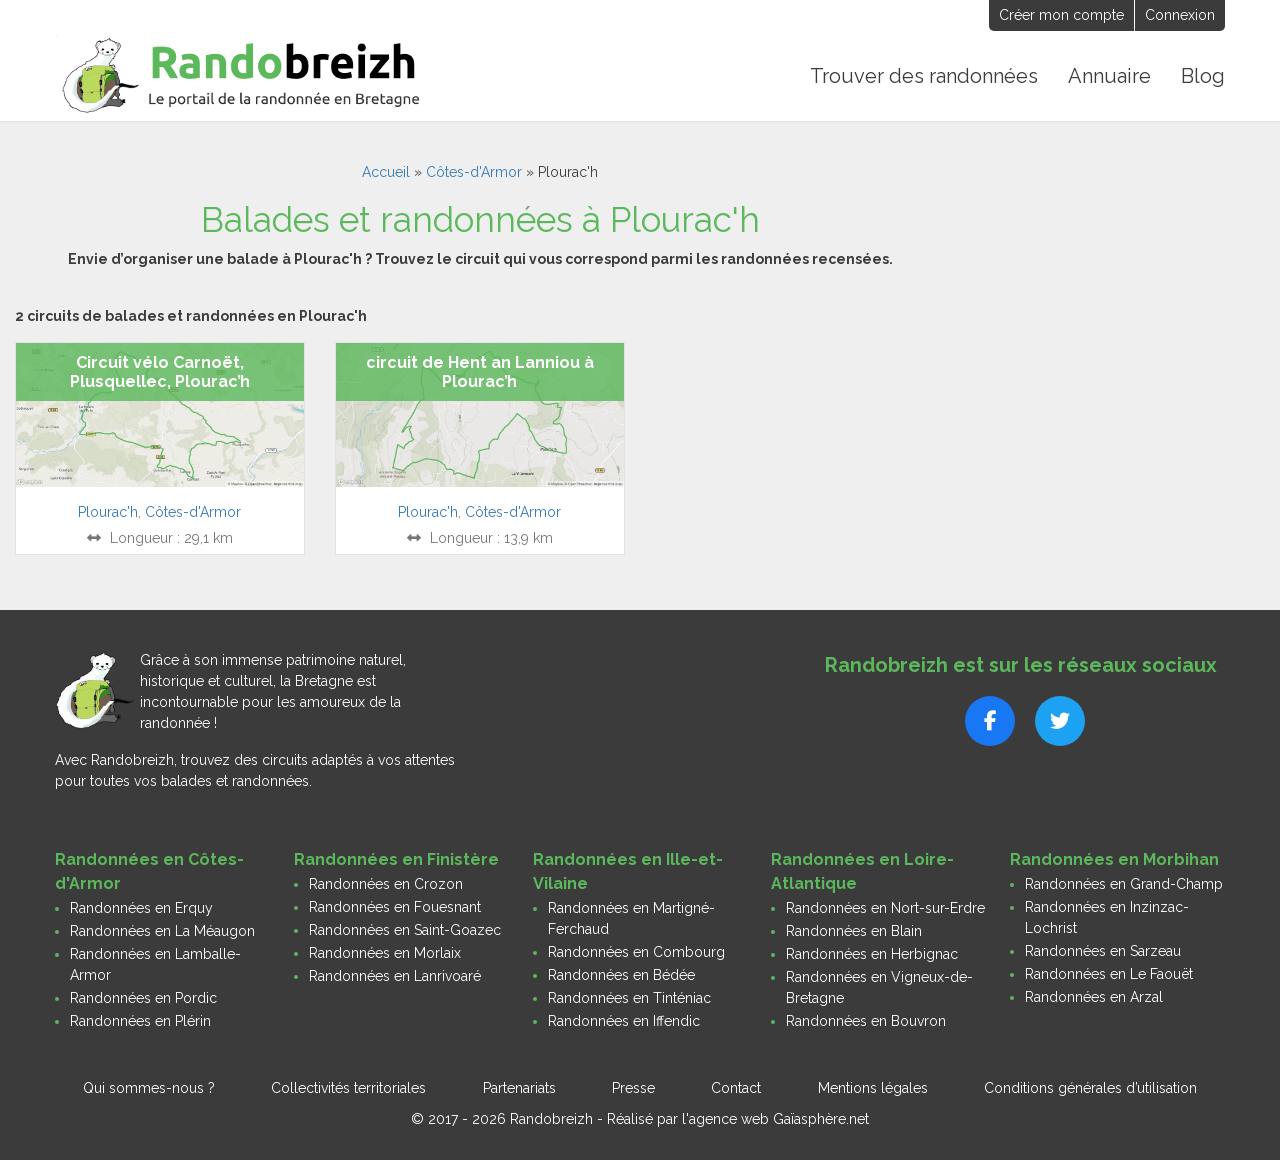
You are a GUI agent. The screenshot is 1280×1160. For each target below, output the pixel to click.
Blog (1203, 76)
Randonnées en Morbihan (1114, 859)
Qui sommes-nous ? (149, 1088)
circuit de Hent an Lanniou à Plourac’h (480, 372)
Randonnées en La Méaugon (162, 931)
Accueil (386, 172)
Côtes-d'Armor (474, 172)
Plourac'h (108, 512)
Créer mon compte (1061, 15)
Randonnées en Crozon (386, 884)
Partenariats (519, 1088)
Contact (736, 1088)
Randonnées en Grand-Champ (1124, 884)
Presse (633, 1088)
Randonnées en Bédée (621, 975)
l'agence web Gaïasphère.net (775, 1119)
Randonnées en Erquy (141, 908)
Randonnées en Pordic (143, 998)
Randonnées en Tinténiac (629, 998)
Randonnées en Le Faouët (1109, 974)
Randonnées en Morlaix (385, 953)
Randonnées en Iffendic (624, 1021)
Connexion (1180, 15)
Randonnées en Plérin (140, 1021)
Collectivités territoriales (348, 1088)
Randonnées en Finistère (396, 859)
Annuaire (1109, 76)
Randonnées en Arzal (1094, 997)
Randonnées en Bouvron (866, 1021)
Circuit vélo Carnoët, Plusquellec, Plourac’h (160, 372)
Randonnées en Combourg (636, 952)
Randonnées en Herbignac (872, 954)
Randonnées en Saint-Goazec (405, 930)
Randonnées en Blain (854, 931)
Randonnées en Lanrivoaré (395, 976)
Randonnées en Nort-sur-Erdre (885, 908)
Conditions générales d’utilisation (1090, 1088)
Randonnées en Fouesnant (395, 907)
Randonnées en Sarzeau (1103, 951)
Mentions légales (873, 1088)
